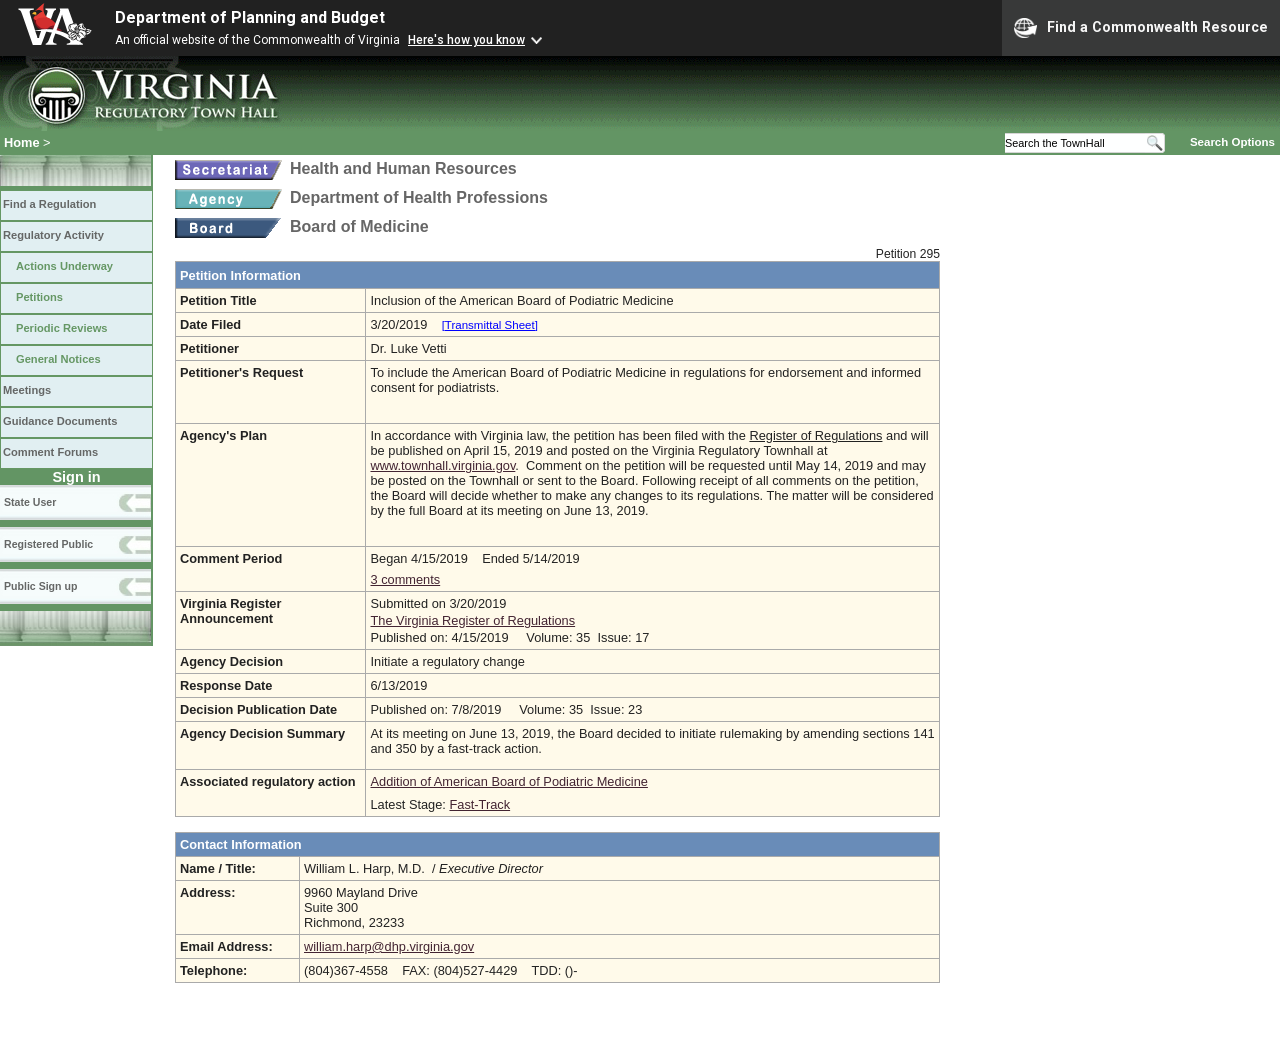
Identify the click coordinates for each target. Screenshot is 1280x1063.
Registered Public (48, 544)
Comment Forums (50, 452)
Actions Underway (64, 266)
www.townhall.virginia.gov (442, 465)
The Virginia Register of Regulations (472, 620)
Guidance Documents (60, 421)
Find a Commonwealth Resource (1141, 28)
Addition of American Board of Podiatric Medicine (508, 781)
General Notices (58, 359)
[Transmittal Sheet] (490, 325)
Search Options (1232, 142)
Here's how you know (466, 40)
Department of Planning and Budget (250, 17)
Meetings (27, 390)
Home (22, 142)
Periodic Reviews (62, 328)
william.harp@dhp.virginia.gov (389, 946)
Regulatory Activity (53, 235)
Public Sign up (40, 586)
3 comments (405, 579)
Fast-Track (479, 804)
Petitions (39, 297)
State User (30, 502)
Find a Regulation (49, 204)
